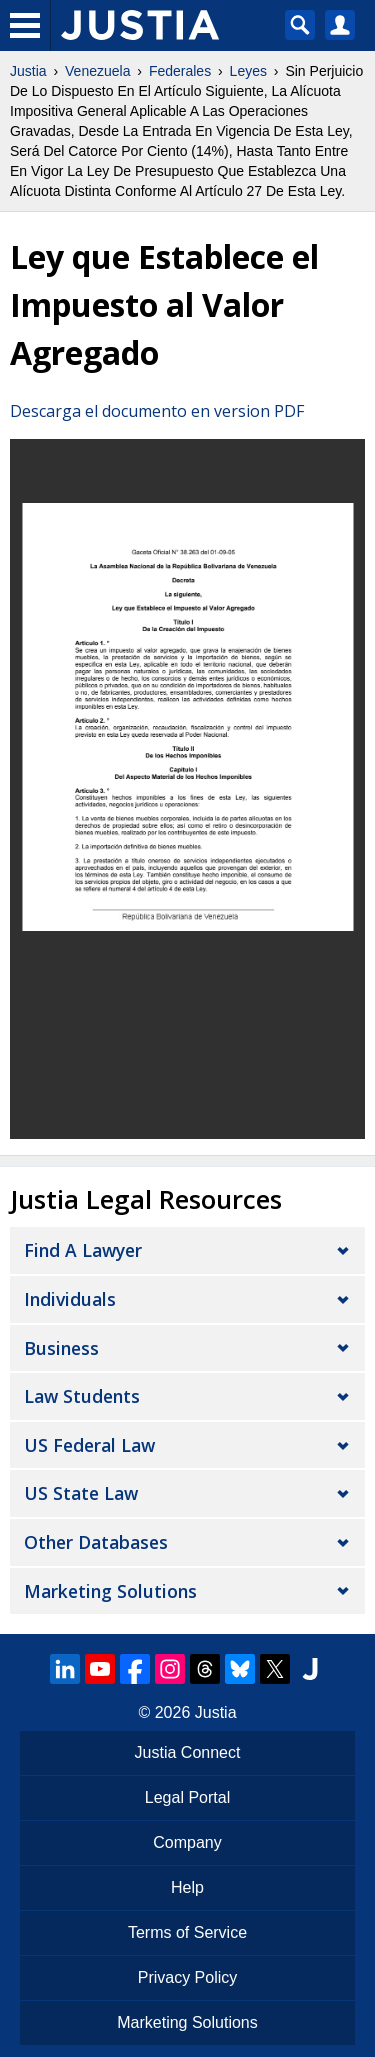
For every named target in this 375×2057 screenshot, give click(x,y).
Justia (28, 71)
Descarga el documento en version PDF (157, 411)
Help (187, 1887)
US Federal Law (89, 1445)
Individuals (70, 1299)
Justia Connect (188, 1752)
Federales (180, 71)
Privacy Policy (188, 1977)
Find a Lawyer (83, 1250)
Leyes (248, 71)
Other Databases (96, 1542)
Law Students (82, 1396)
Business (61, 1348)
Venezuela (97, 71)
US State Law (81, 1493)
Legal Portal (187, 1797)
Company (187, 1842)
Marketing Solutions (110, 1591)
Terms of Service (187, 1932)
